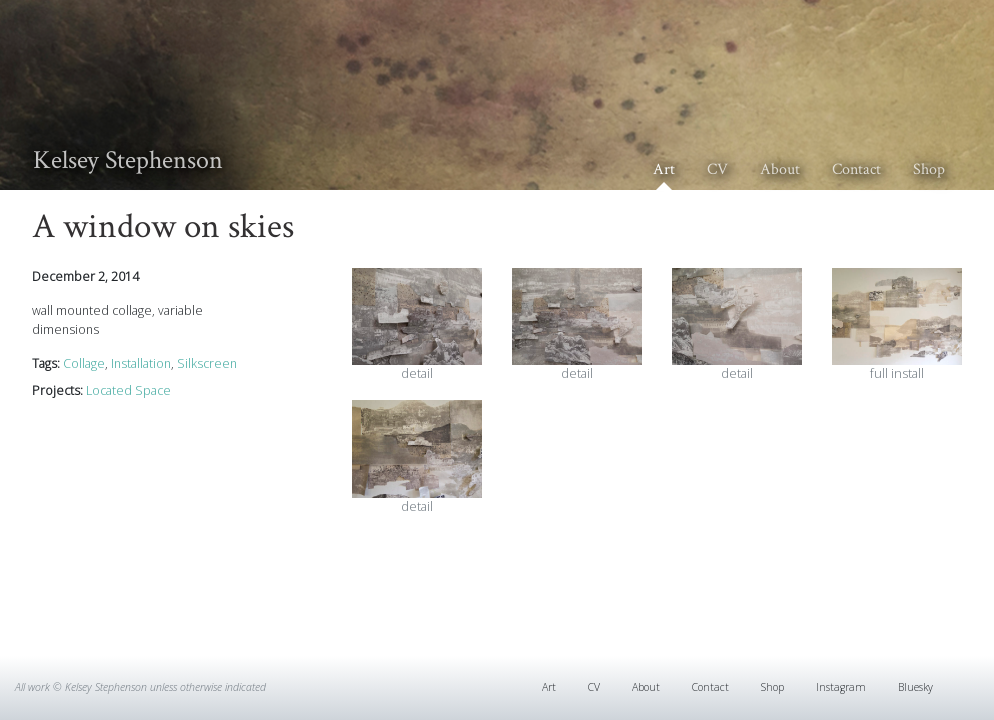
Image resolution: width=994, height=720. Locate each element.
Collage (84, 363)
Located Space (128, 390)
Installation (141, 363)
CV (717, 169)
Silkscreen (207, 363)
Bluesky (915, 687)
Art (664, 169)
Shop (929, 169)
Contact (856, 169)
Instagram (841, 687)
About (780, 169)
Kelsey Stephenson (128, 160)
